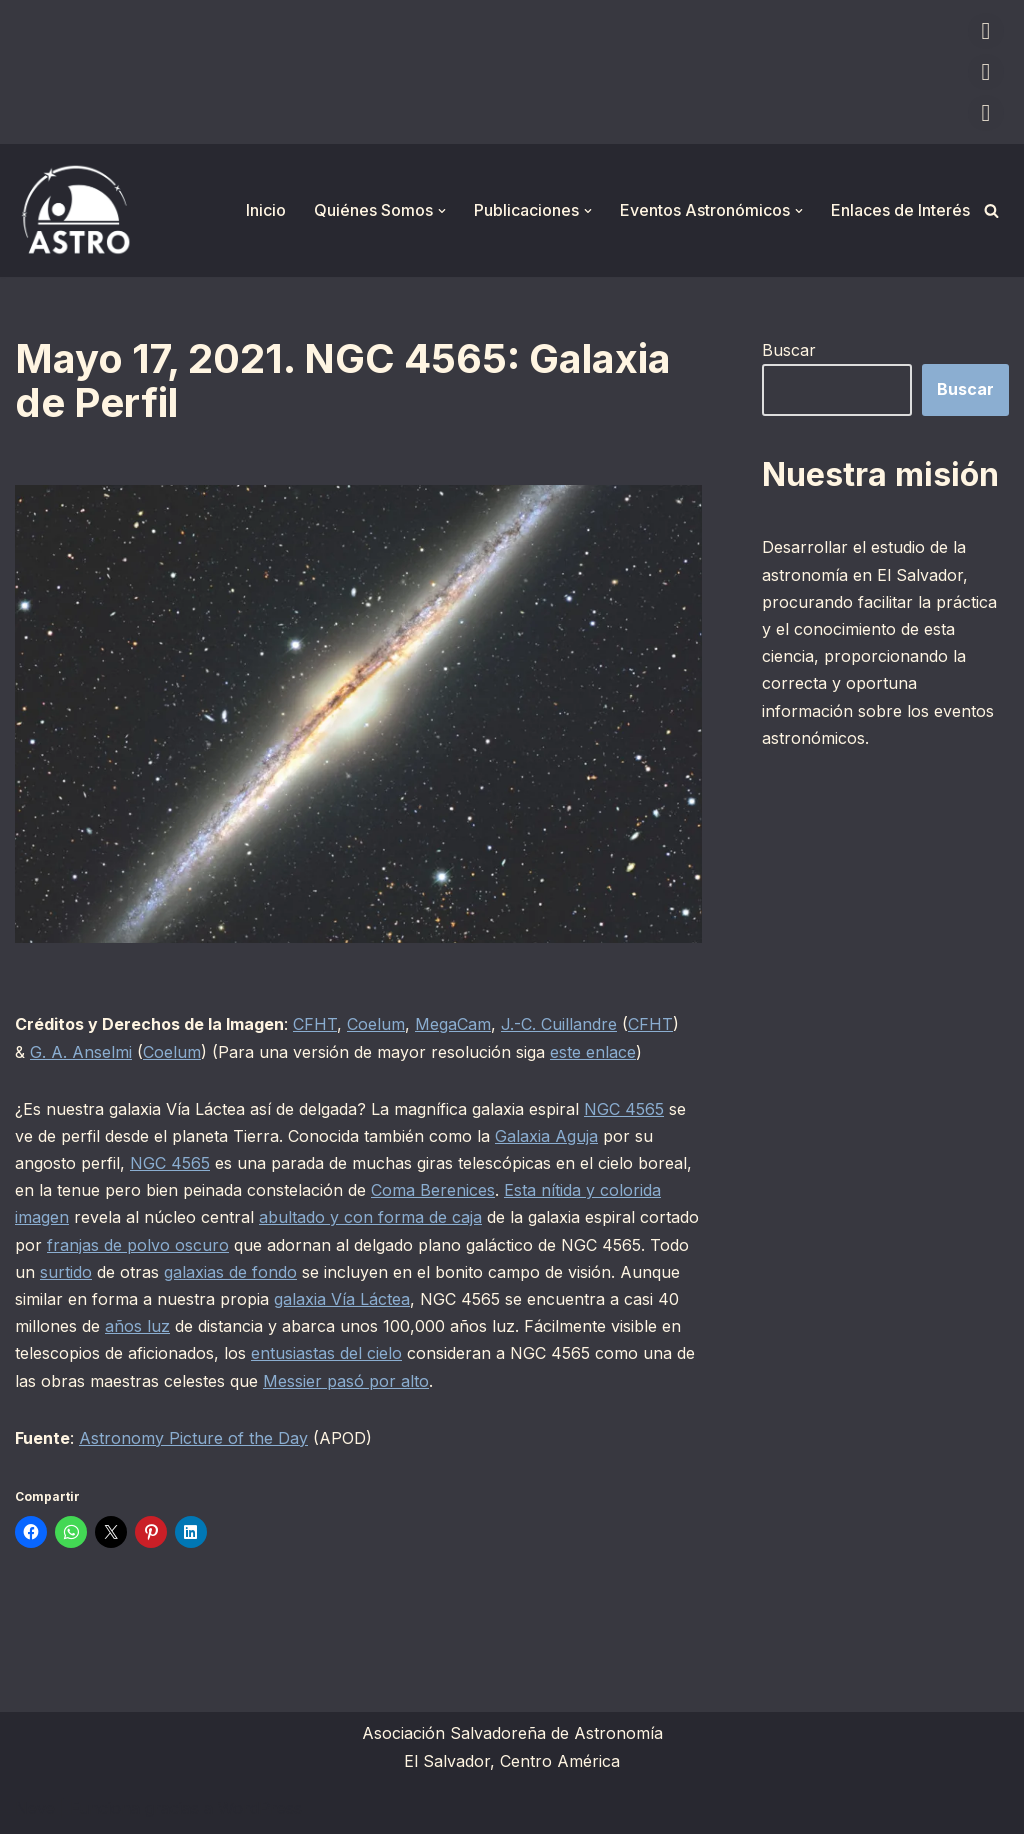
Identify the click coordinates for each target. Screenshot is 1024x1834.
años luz (137, 1326)
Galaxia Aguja (546, 1136)
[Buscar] (991, 210)
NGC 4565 (624, 1109)
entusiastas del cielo (326, 1353)
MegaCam (453, 1024)
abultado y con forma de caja (370, 1217)
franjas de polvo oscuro (138, 1245)
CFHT (315, 1024)
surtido (66, 1272)
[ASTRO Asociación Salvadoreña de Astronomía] (75, 210)
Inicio (266, 210)
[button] (442, 211)
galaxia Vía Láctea (342, 1299)
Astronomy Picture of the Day (193, 1438)
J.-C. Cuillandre (559, 1024)
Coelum (376, 1024)
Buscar (789, 350)
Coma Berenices (433, 1190)
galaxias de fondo (230, 1272)
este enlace (593, 1052)
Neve (35, 1808)
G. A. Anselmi (81, 1052)
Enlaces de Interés (900, 210)
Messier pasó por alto (346, 1381)
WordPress (260, 1808)
